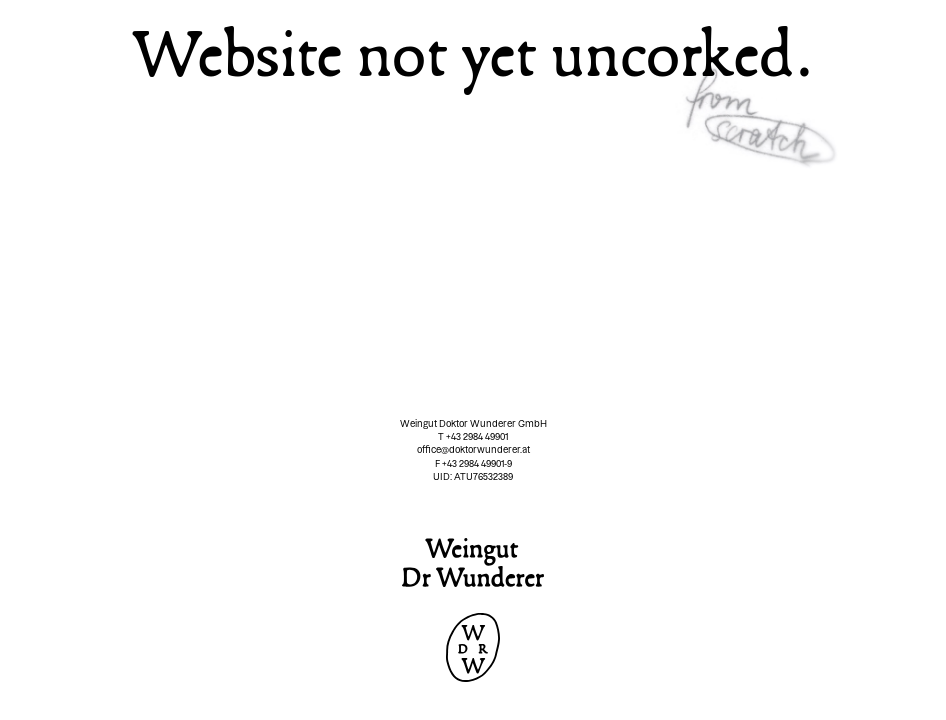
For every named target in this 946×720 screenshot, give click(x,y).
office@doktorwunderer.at (473, 450)
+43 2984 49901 (477, 437)
